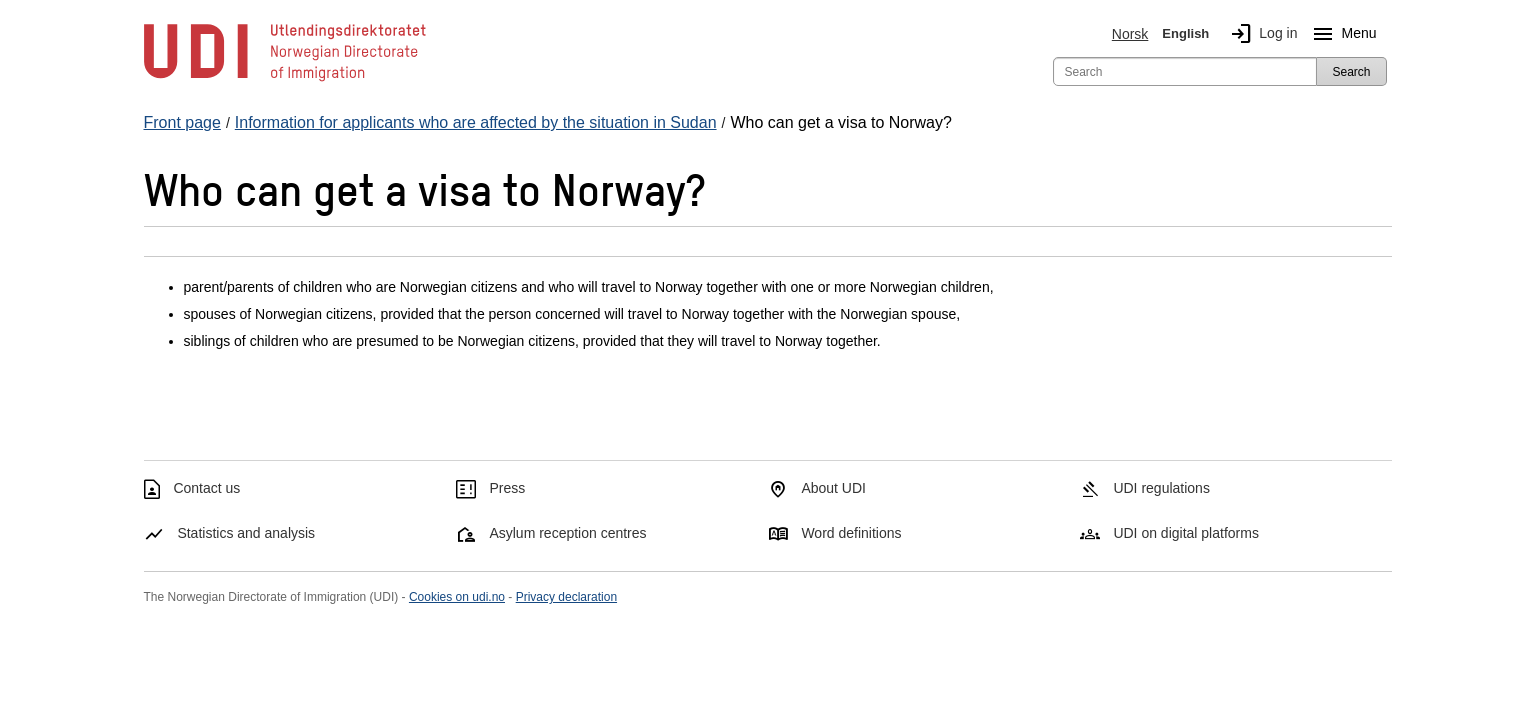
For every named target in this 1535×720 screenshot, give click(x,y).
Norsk (1130, 34)
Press (507, 488)
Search (1351, 72)
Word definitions (851, 533)
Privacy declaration (566, 597)
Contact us (206, 488)
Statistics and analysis (246, 533)
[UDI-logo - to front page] (285, 80)
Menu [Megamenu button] (1340, 34)
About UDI (833, 488)
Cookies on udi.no (457, 597)
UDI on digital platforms (1186, 533)
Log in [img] (1260, 34)
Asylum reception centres (567, 533)
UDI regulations (1161, 488)
